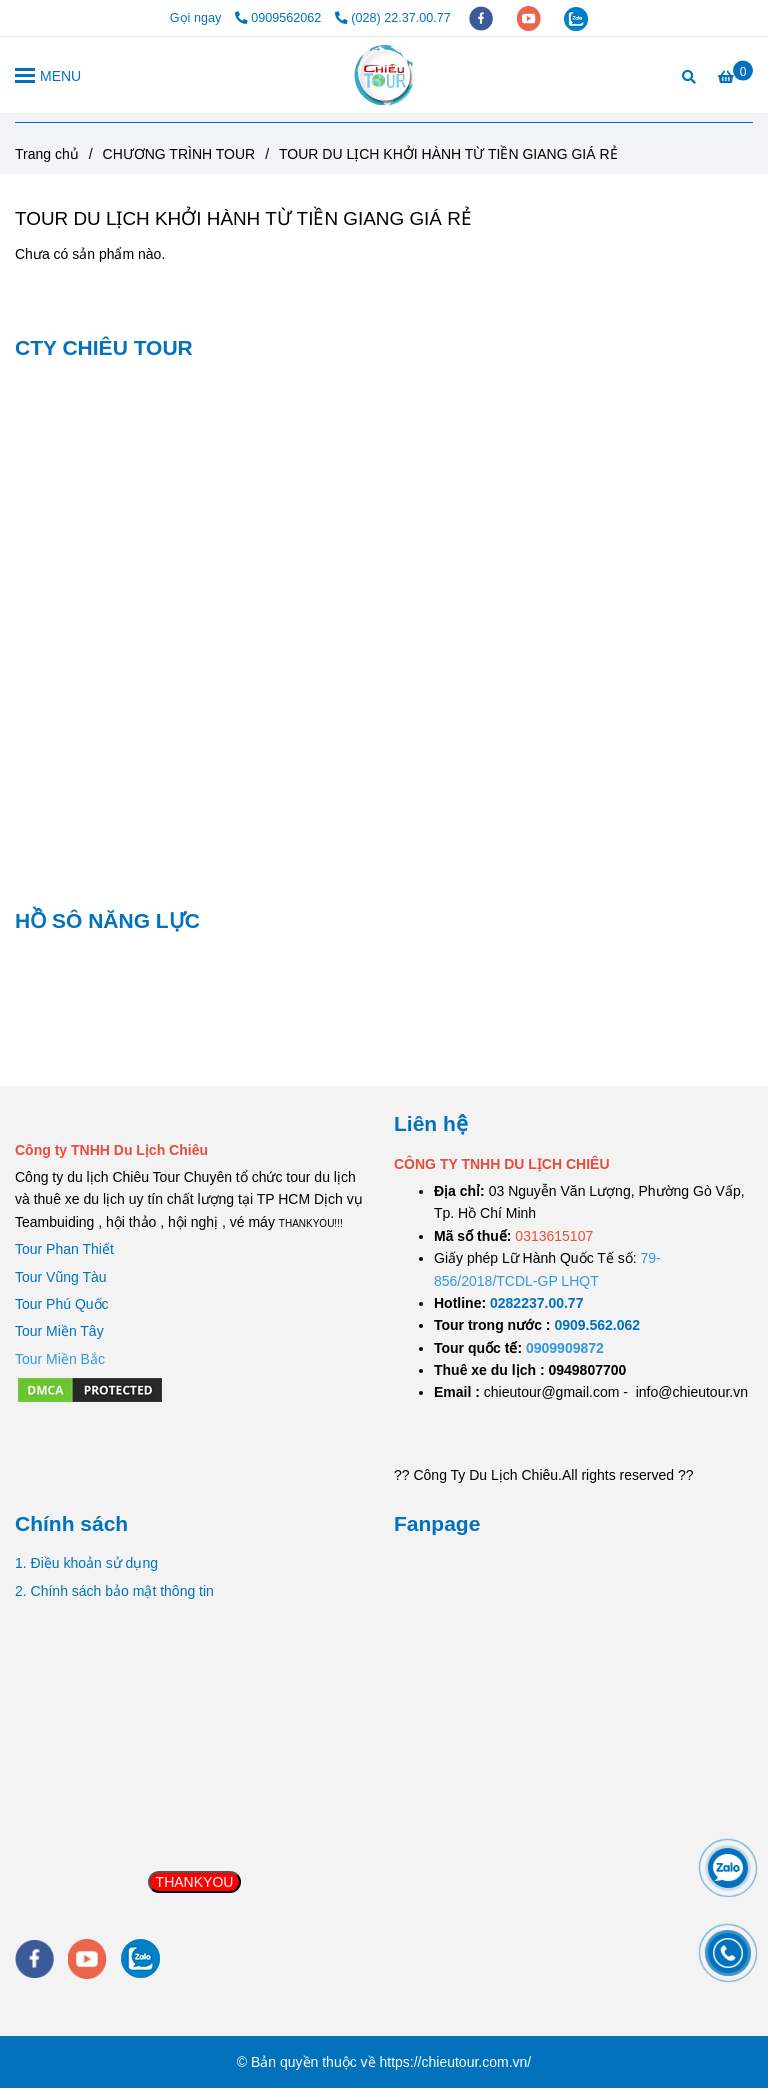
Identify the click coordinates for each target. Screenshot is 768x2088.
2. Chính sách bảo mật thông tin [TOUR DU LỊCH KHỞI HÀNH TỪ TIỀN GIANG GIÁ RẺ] (114, 1591)
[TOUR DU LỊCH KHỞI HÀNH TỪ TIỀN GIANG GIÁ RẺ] (384, 75)
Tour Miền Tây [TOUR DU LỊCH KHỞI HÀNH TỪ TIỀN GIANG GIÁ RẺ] (59, 1331)
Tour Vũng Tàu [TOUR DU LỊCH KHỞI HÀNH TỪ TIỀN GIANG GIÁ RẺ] (61, 1277)
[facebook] (483, 18)
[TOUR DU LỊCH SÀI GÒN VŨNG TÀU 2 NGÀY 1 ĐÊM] (536, 1303)
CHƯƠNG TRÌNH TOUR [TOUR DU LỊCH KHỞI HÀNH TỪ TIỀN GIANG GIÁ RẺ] (179, 154)
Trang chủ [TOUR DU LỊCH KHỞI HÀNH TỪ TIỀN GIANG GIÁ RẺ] (47, 154)
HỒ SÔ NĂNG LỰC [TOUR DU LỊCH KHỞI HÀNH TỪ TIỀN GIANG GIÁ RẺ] (107, 920)
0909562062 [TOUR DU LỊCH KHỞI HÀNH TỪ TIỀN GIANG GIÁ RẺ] (280, 18)
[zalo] (576, 18)
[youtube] (531, 18)
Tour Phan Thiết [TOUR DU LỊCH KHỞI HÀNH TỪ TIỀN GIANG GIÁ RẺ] (64, 1249)
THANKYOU (195, 1882)
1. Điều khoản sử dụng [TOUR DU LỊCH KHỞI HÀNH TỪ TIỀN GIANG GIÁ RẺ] (86, 1563)
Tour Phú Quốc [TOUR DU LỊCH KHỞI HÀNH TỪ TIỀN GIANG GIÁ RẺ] (62, 1304)
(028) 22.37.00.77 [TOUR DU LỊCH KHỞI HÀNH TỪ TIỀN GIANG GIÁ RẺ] (393, 18)
